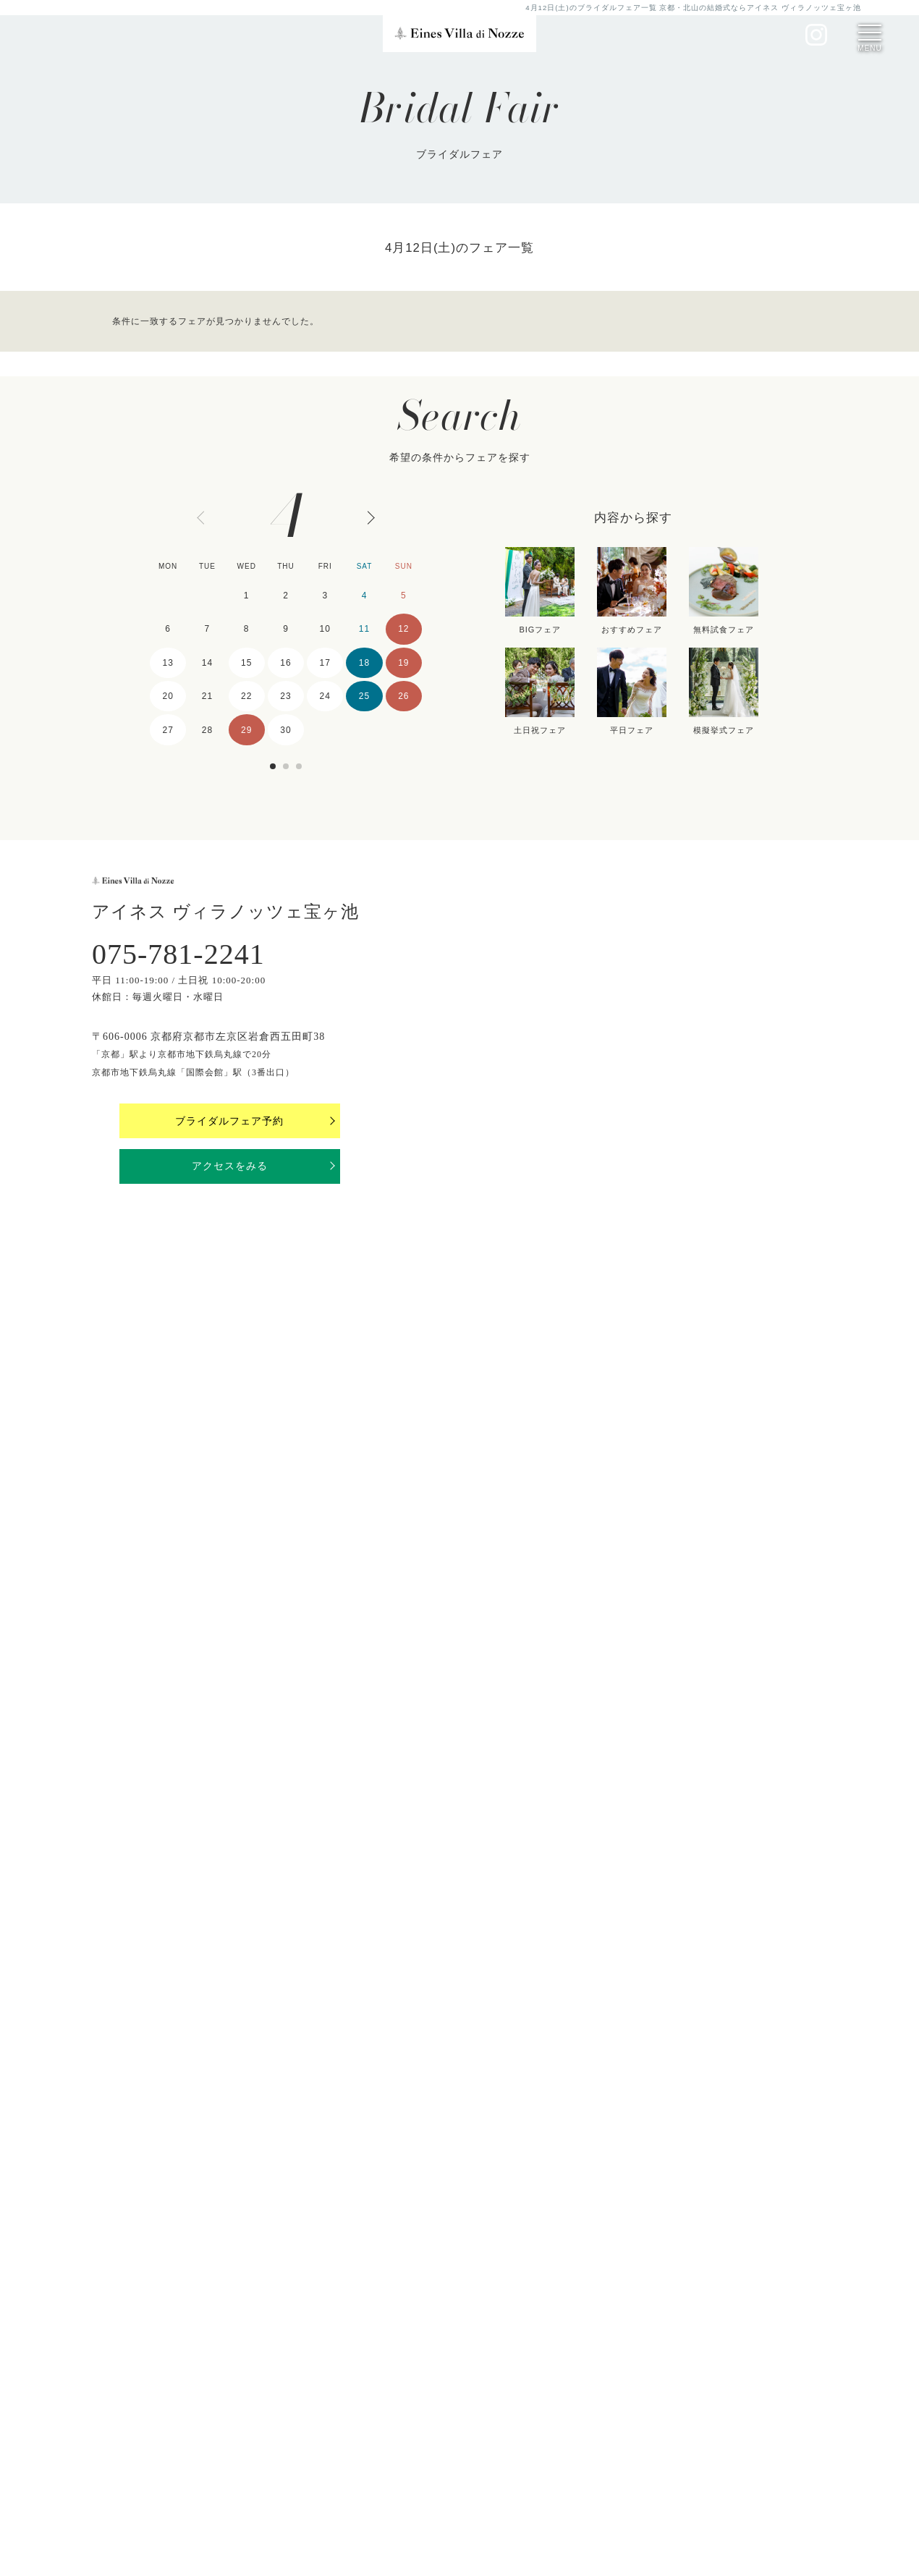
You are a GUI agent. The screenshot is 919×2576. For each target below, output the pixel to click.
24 (325, 696)
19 (403, 663)
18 (364, 663)
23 (285, 696)
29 (246, 730)
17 (325, 663)
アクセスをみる (230, 1166)
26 (403, 696)
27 (167, 730)
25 (364, 696)
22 (246, 696)
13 (167, 663)
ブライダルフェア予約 (229, 1121)
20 (167, 696)
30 (285, 730)
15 (246, 663)
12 (403, 629)
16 (285, 663)
